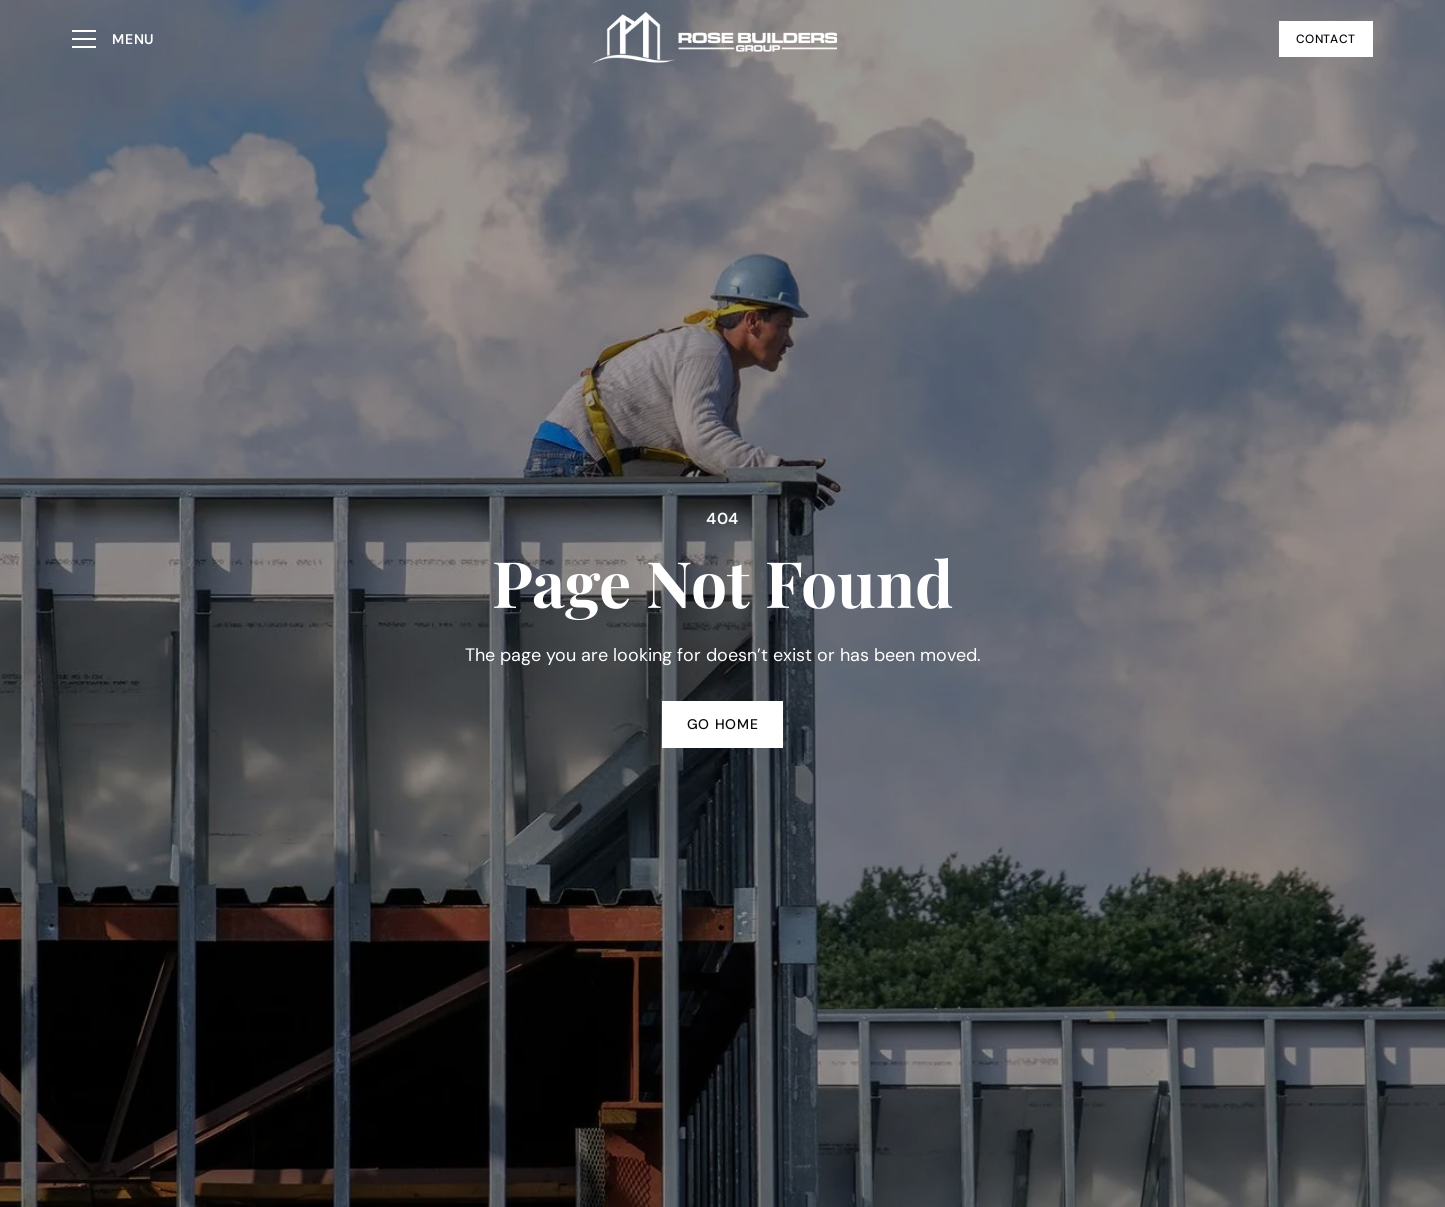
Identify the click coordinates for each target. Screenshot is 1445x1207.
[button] (113, 39)
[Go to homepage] (716, 39)
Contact (1326, 39)
